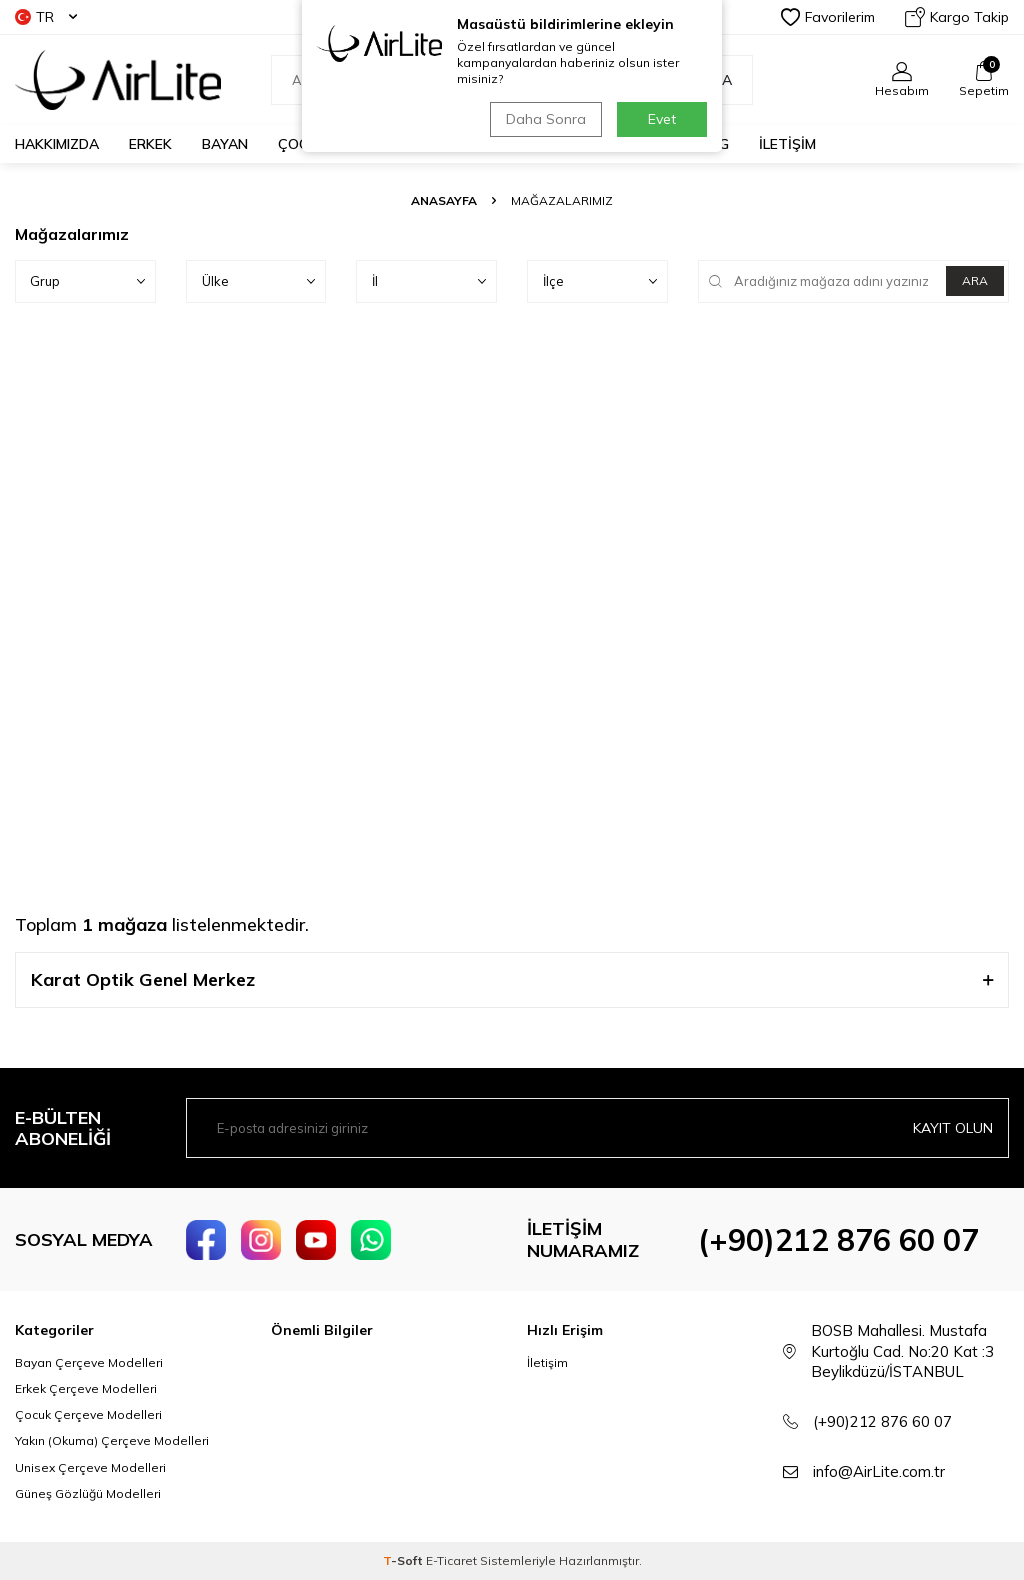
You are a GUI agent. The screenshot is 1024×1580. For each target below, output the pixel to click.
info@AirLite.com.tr (879, 1471)
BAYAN (225, 144)
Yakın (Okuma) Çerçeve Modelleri (112, 1440)
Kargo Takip (957, 17)
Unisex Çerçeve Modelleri (90, 1467)
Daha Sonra (546, 119)
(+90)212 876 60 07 (838, 1240)
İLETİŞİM (787, 144)
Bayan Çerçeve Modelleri (89, 1362)
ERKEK (150, 144)
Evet (662, 119)
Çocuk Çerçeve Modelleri (88, 1414)
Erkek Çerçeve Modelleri (86, 1388)
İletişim (547, 1362)
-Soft (404, 1560)
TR (46, 17)
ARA (975, 280)
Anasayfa (444, 200)
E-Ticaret (451, 1560)
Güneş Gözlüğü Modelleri (88, 1493)
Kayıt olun (953, 1128)
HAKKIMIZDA (57, 144)
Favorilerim (828, 17)
